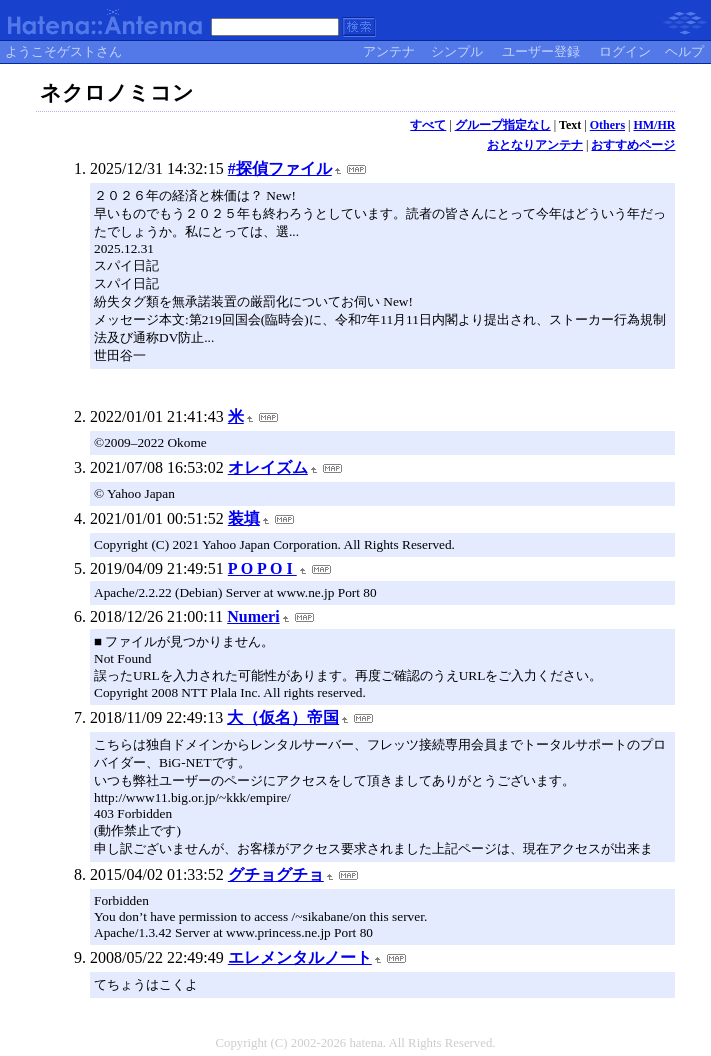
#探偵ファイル (280, 168)
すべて (428, 125)
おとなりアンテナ (535, 145)
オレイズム (268, 467)
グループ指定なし (503, 125)
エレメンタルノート (300, 957)
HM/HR (654, 125)
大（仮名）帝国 (283, 717)
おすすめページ (633, 145)
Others (607, 125)
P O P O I (262, 568)
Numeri (253, 616)
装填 (244, 518)
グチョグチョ (276, 874)
